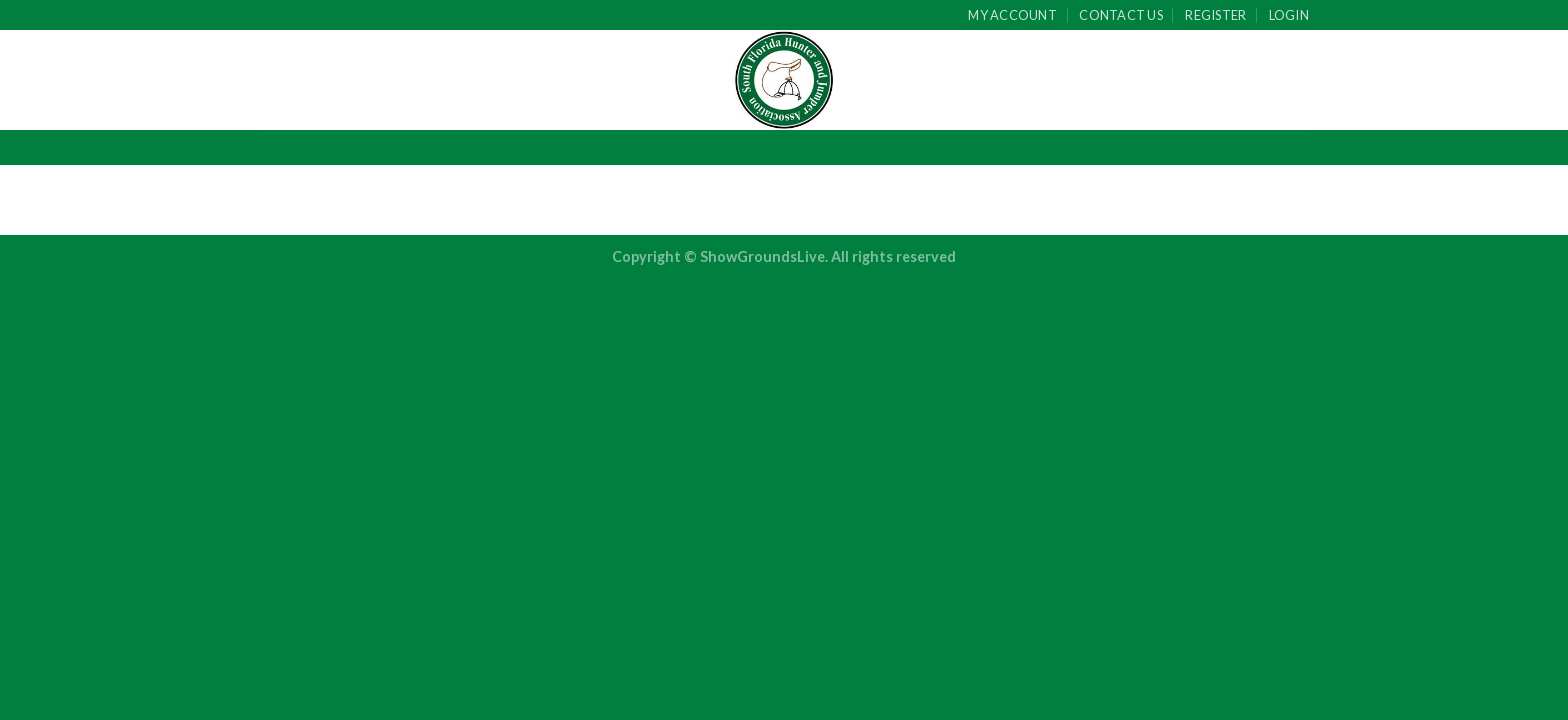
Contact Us (1121, 15)
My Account (1012, 15)
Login (1289, 15)
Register (1215, 15)
